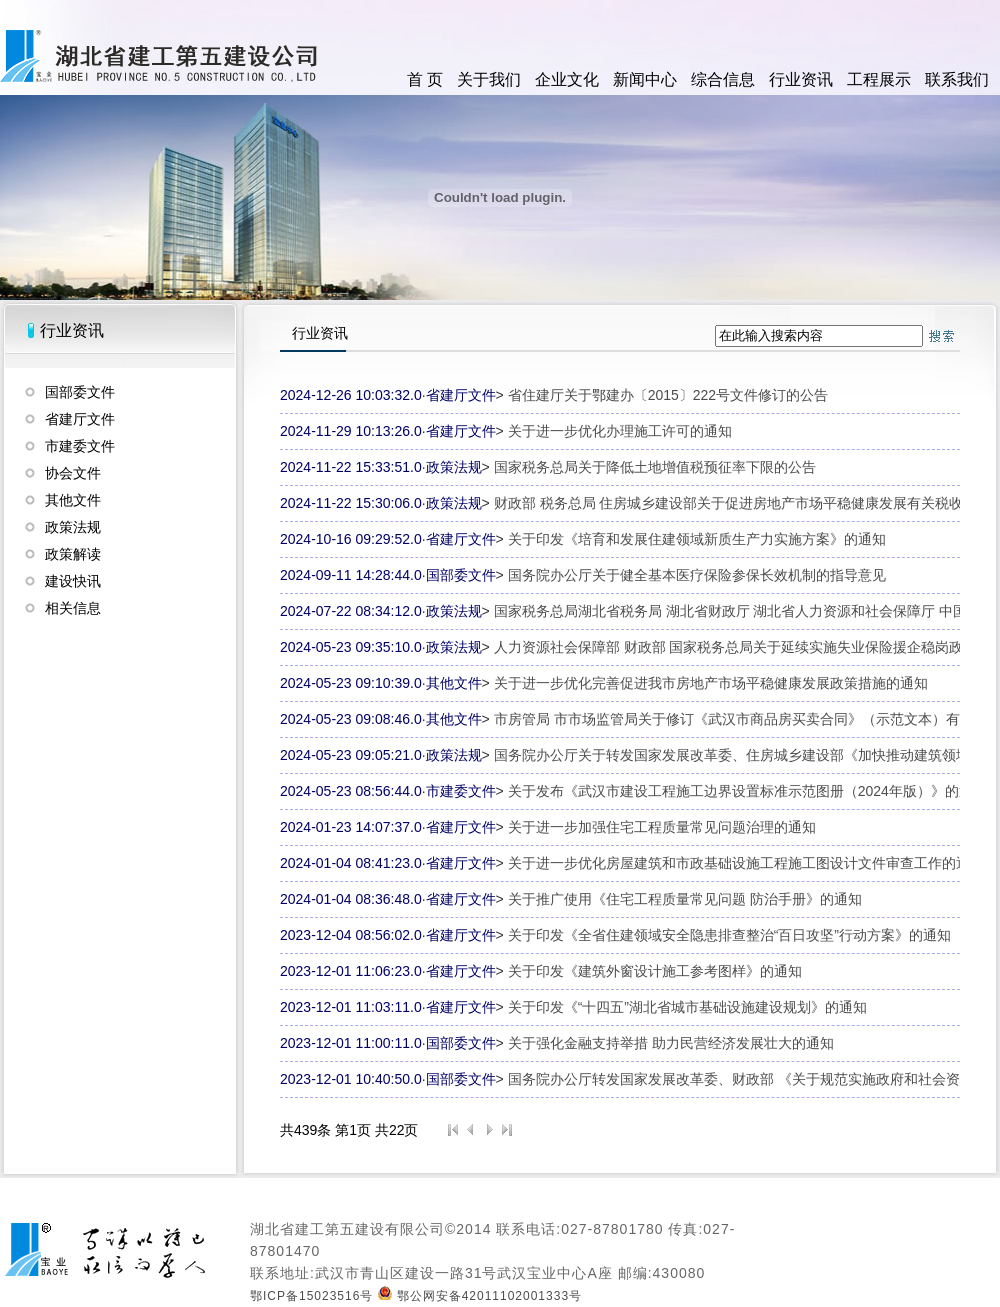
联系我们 (957, 79)
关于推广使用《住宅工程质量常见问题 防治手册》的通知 (685, 899)
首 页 (425, 79)
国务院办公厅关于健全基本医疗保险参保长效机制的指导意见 (697, 575)
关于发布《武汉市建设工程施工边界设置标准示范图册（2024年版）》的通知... (753, 791)
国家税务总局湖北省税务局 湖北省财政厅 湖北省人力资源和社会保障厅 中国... (736, 611)
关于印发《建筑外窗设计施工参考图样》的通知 (655, 971)
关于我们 (489, 79)
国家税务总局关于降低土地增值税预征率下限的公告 (655, 467)
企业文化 (567, 79)
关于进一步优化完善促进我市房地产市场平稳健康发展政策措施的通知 (711, 683)
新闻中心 (645, 79)
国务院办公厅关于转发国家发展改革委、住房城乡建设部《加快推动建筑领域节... (745, 755)
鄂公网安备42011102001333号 (480, 1296)
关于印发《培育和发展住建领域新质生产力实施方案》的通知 (697, 539)
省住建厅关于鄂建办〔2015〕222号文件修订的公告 (668, 395)
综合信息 (723, 79)
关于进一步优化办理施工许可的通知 (620, 431)
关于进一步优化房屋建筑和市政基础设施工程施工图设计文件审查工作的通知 (746, 863)
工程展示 (879, 79)
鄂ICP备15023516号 (311, 1296)
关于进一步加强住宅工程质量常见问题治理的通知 (662, 827)
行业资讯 (801, 79)
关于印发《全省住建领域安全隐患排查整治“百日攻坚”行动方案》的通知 (729, 935)
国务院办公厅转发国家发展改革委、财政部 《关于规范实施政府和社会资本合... (754, 1079)
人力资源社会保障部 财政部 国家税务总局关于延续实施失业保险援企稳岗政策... (741, 647)
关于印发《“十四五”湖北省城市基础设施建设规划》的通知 (687, 1007)
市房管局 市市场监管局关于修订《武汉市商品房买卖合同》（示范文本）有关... (740, 719)
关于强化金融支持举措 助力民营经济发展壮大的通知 (671, 1043)
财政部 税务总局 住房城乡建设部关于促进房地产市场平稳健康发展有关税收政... (741, 503)
